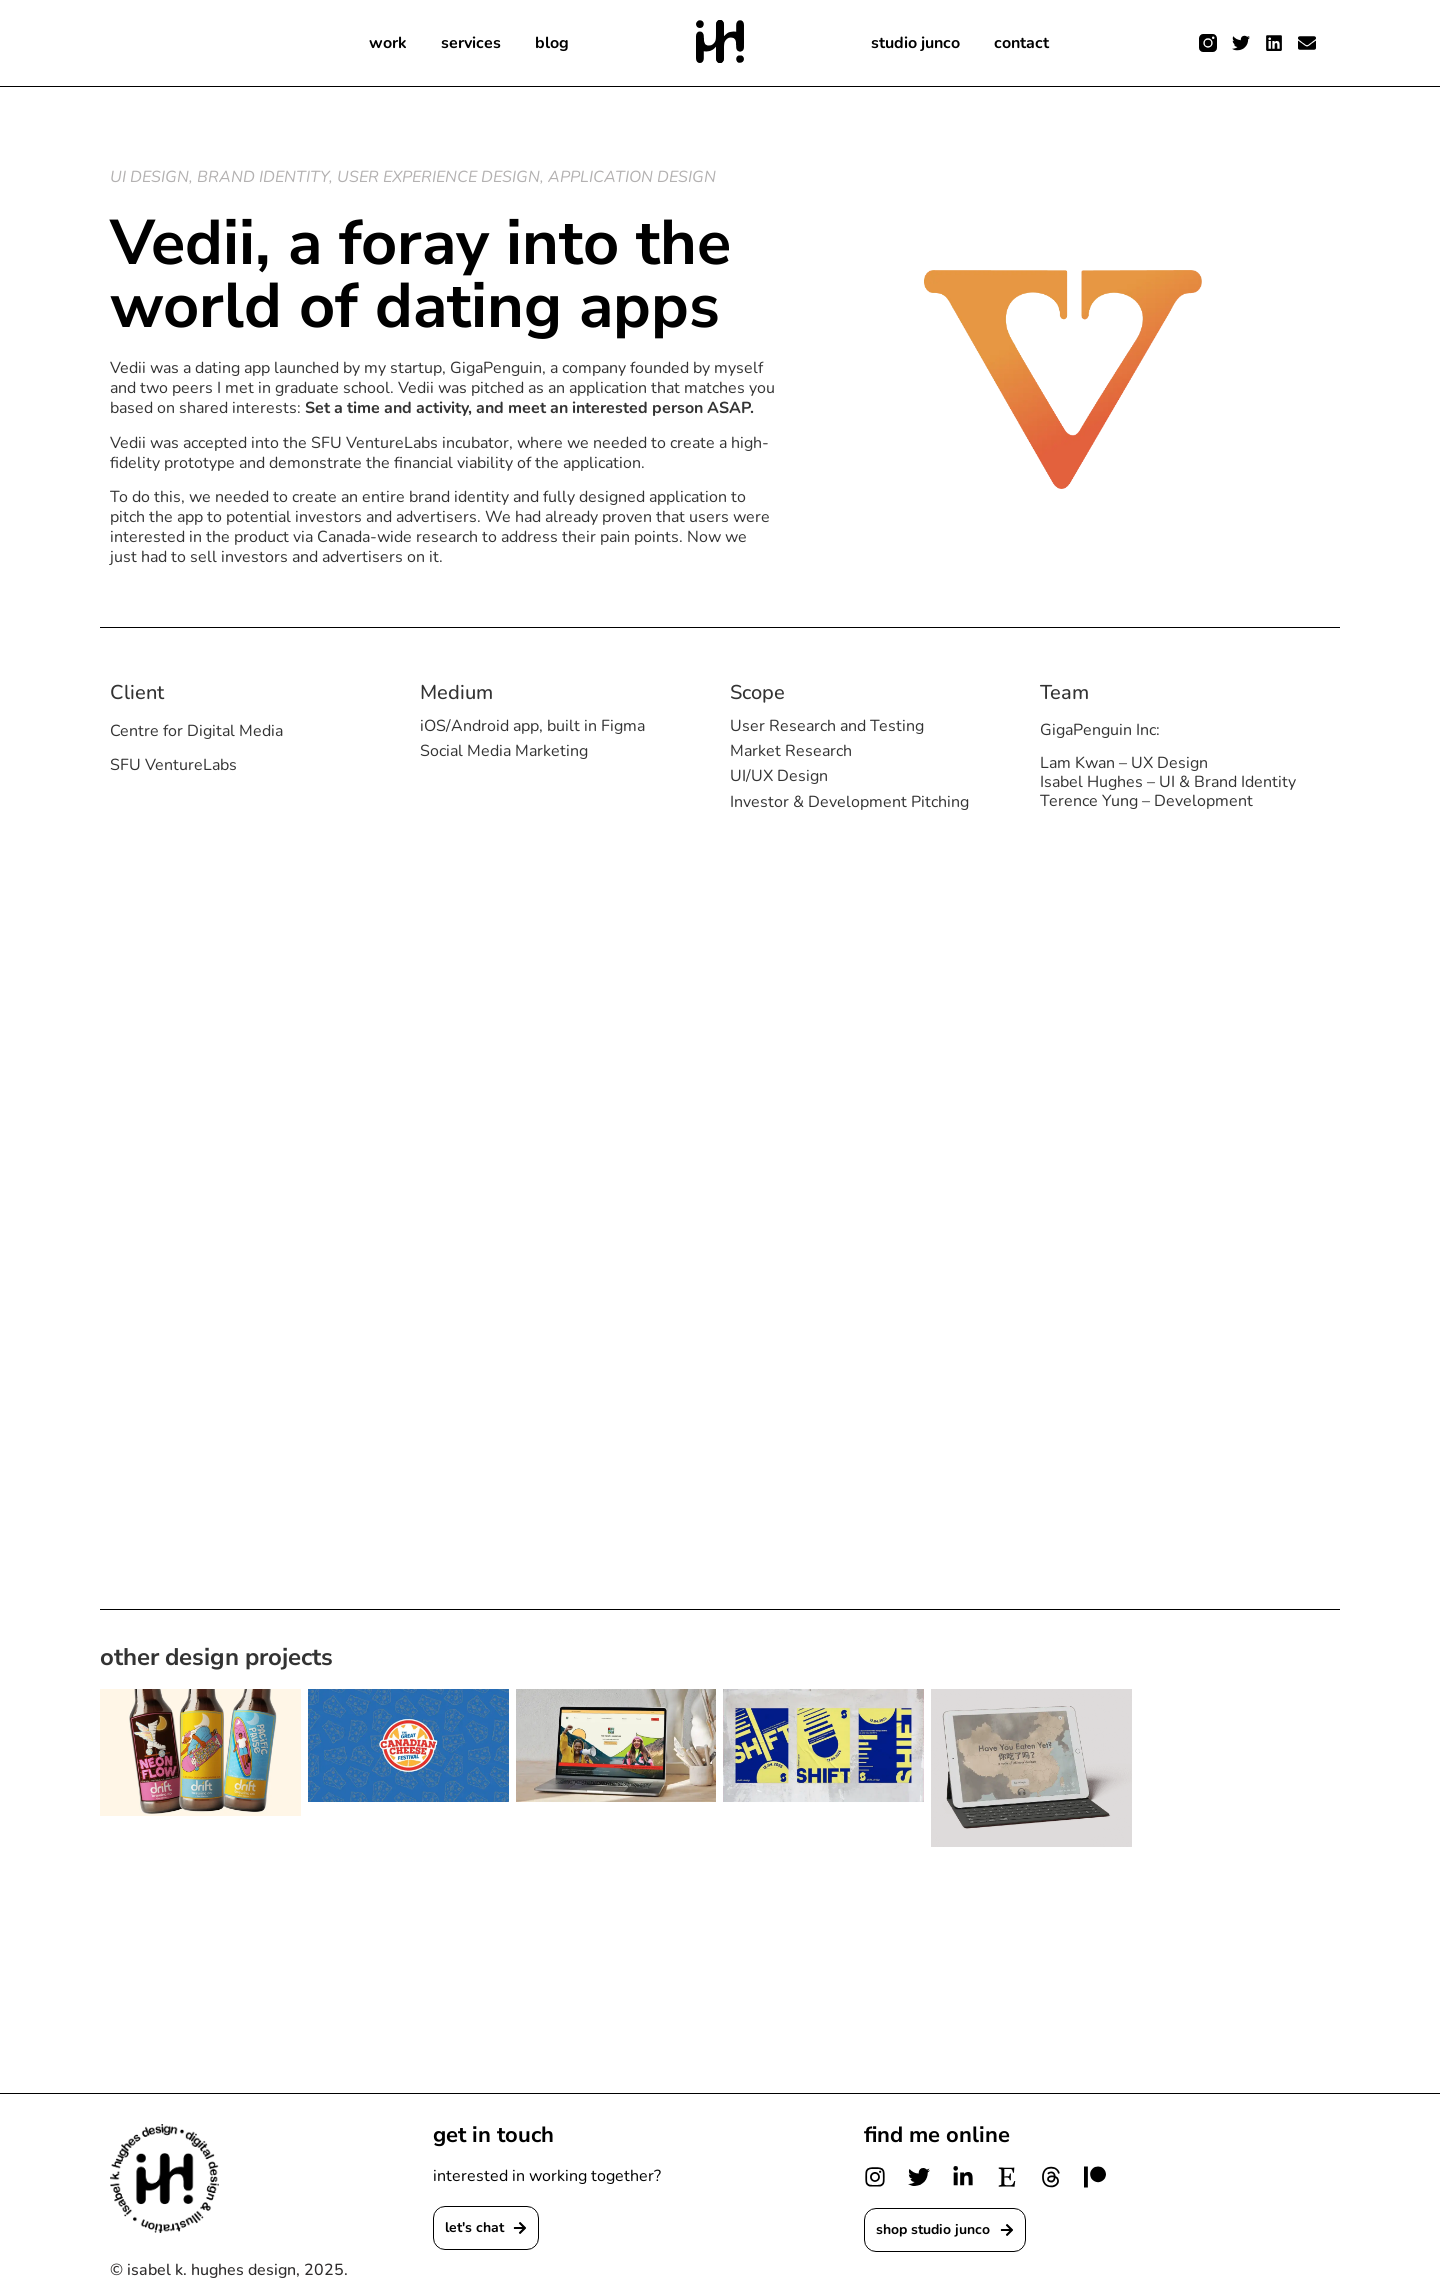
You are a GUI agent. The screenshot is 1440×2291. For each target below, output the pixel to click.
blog (552, 42)
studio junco (918, 42)
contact (1028, 42)
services (469, 42)
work (384, 42)
